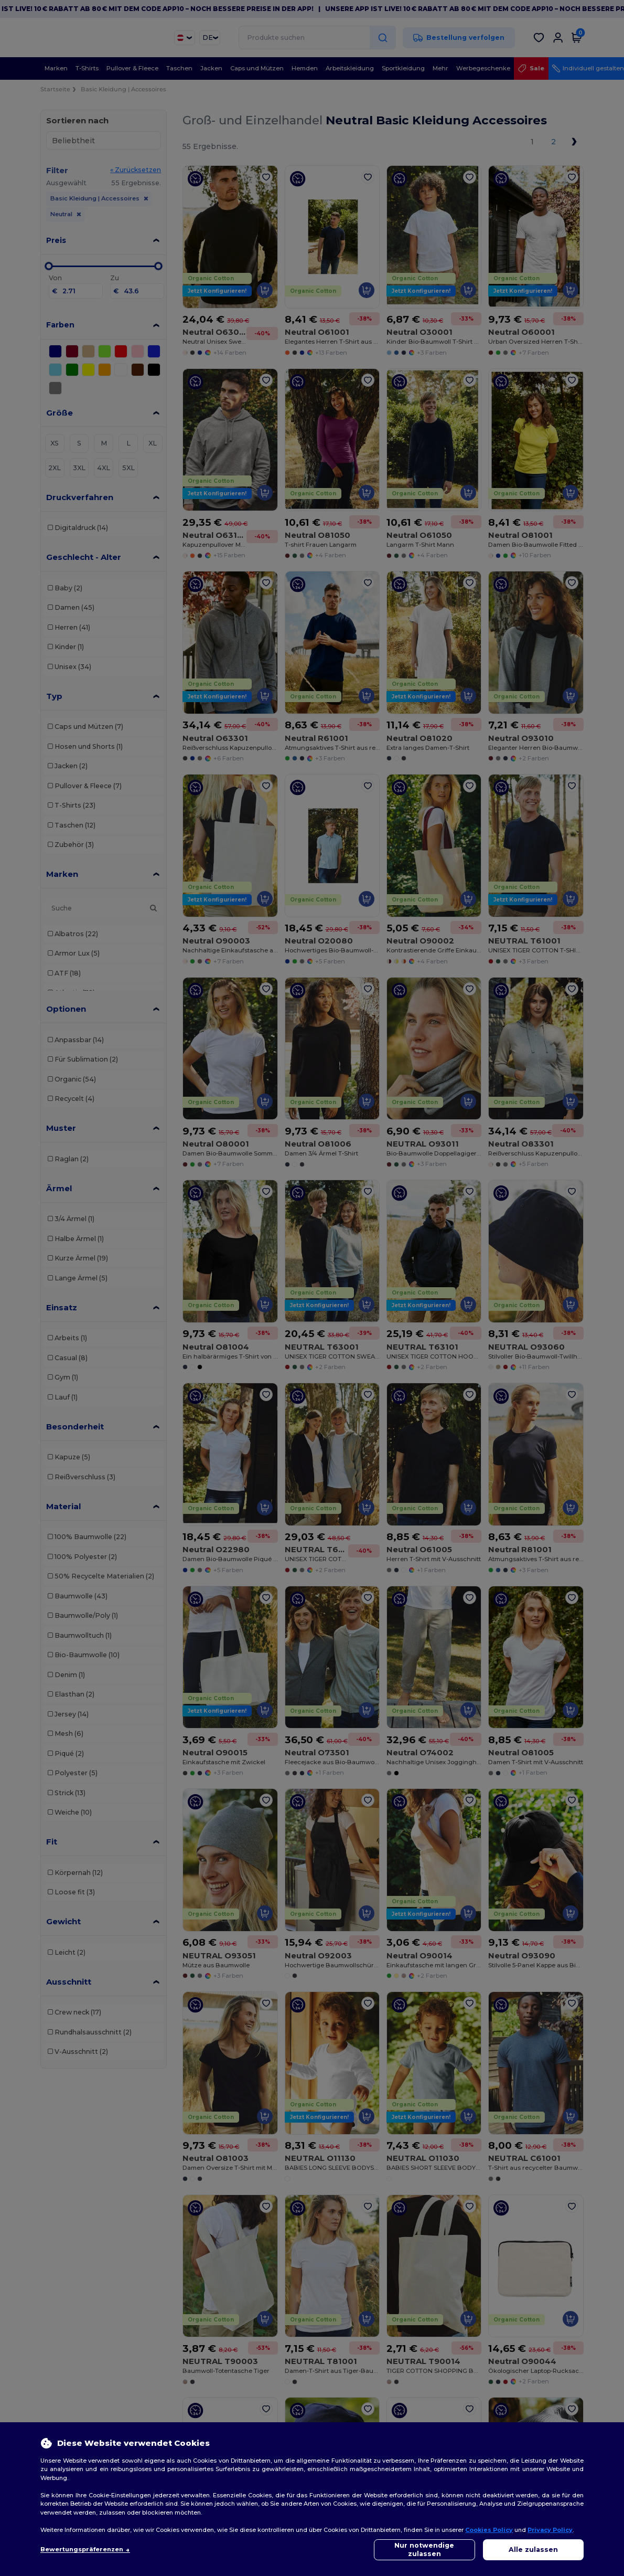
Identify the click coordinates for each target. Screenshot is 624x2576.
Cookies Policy (489, 2529)
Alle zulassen (533, 2549)
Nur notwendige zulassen (424, 2549)
